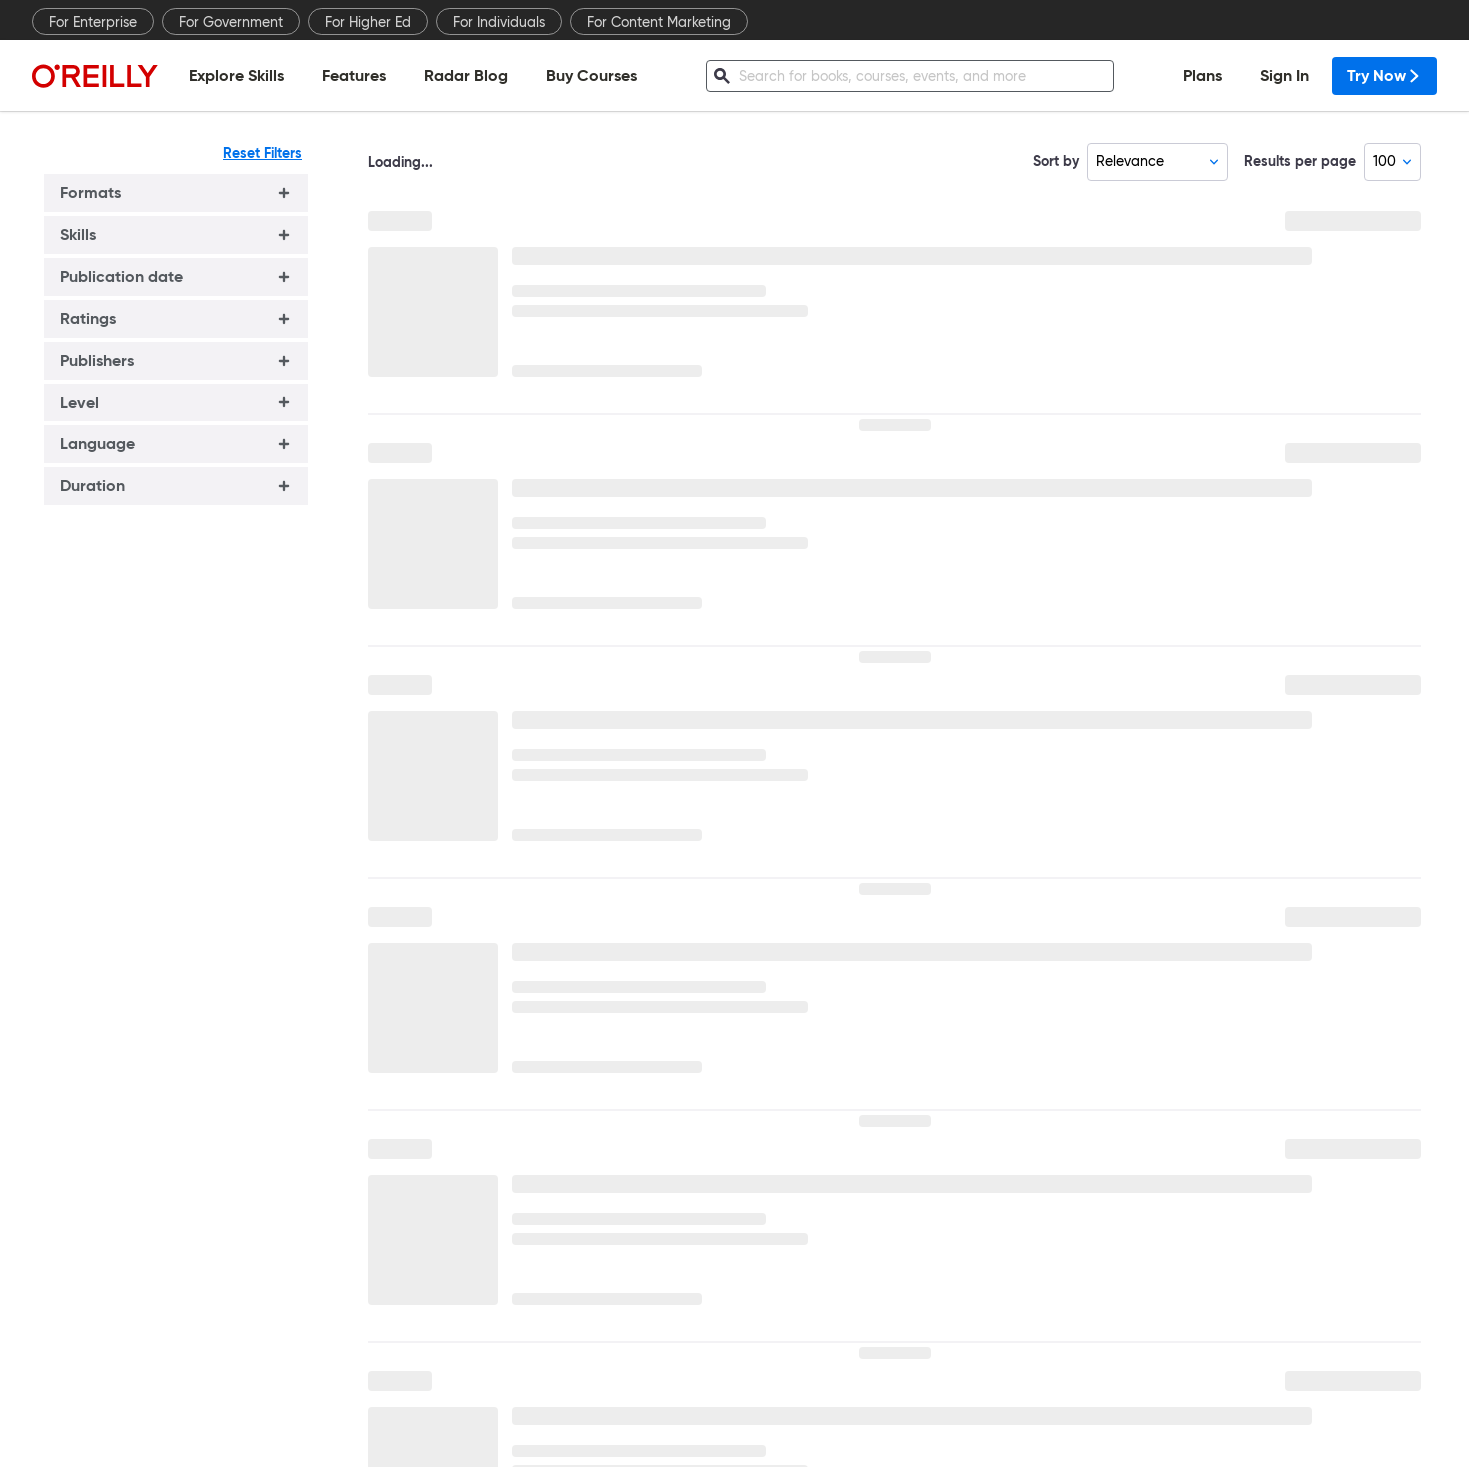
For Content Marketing (659, 22)
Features (354, 75)
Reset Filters (262, 153)
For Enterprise (93, 22)
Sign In (1284, 75)
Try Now (1384, 75)
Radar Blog (466, 75)
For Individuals (499, 22)
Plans (1202, 75)
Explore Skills (236, 75)
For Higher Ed (368, 22)
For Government (231, 22)
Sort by (1056, 161)
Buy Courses (591, 75)
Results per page (1300, 161)
